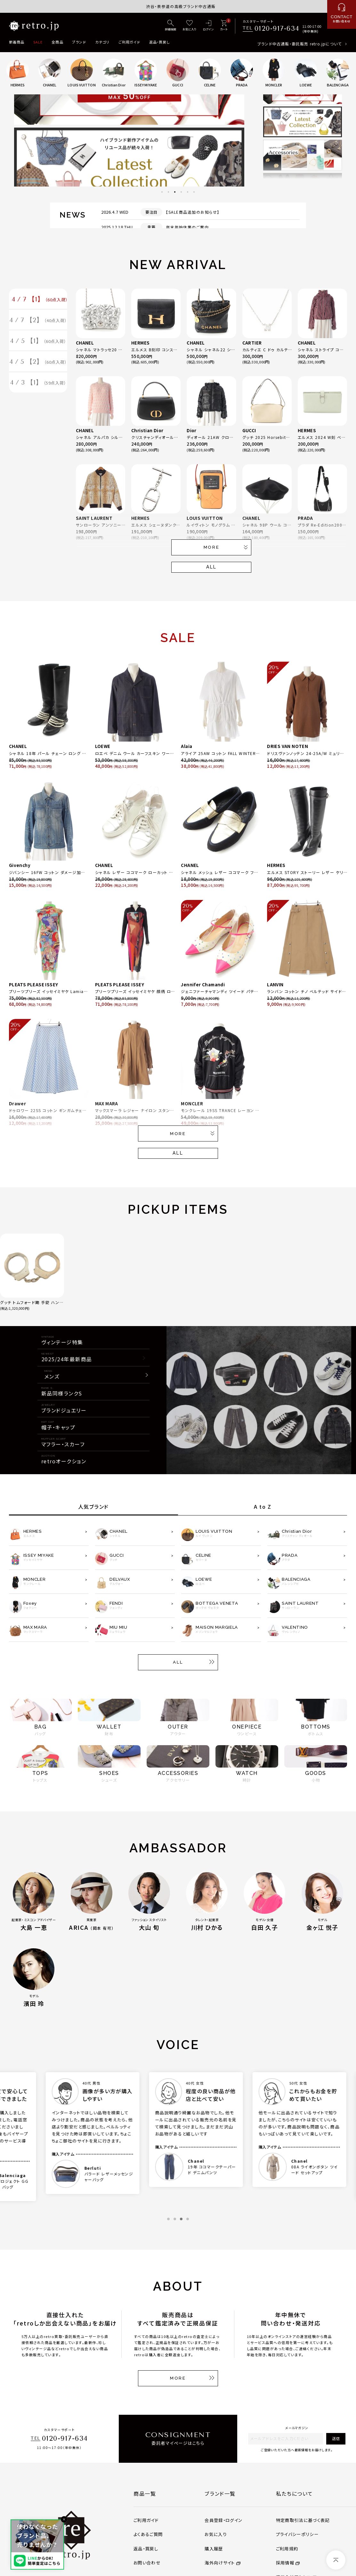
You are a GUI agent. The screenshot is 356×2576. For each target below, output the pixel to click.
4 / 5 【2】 (38, 365)
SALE (38, 41)
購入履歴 (214, 2549)
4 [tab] (181, 192)
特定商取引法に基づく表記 (303, 2520)
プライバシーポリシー (297, 2534)
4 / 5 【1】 (38, 343)
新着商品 (16, 41)
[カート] (224, 26)
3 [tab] (174, 192)
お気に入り (216, 2534)
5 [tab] (187, 192)
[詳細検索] (170, 26)
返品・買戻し (159, 41)
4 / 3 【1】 (38, 387)
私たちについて (294, 2493)
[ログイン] (208, 26)
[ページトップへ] (335, 2560)
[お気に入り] (189, 26)
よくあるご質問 (148, 2534)
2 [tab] (168, 192)
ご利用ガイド (129, 41)
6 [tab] (194, 192)
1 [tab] (162, 192)
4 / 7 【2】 (38, 321)
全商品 (57, 41)
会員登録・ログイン (223, 2520)
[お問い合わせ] (341, 14)
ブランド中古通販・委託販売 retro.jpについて (299, 43)
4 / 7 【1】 (40, 300)
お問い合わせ (147, 2563)
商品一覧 (145, 2493)
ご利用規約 (287, 2549)
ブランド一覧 (220, 2493)
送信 (336, 2438)
